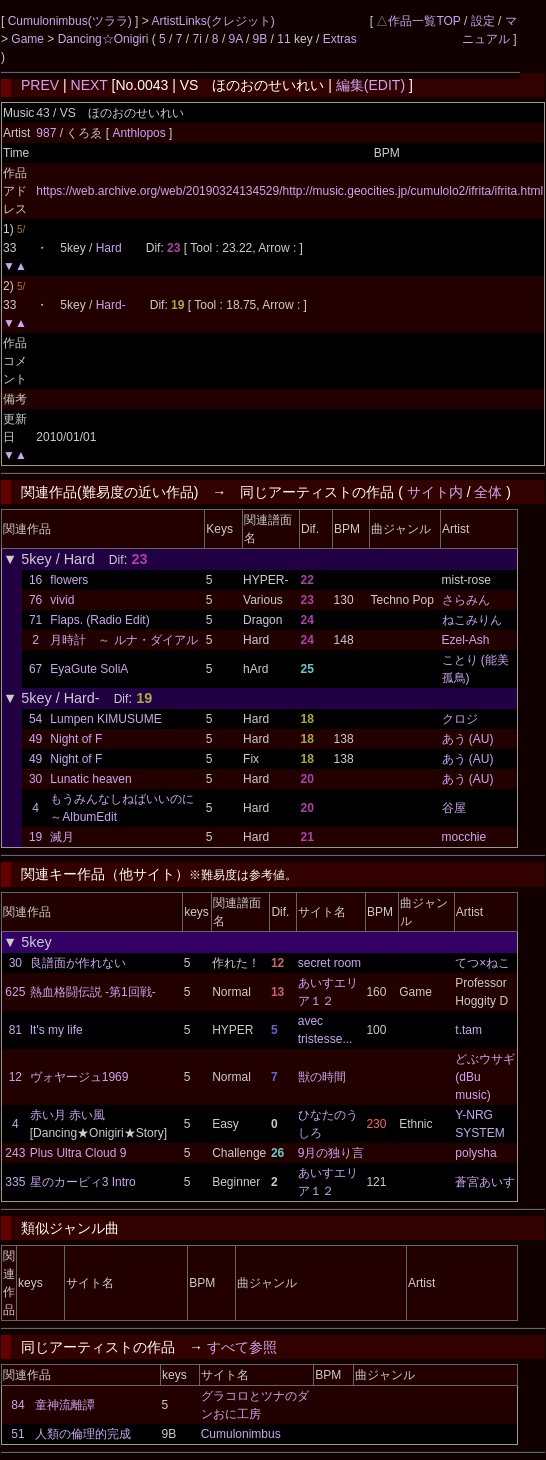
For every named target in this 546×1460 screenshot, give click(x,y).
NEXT (89, 85)
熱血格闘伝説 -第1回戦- (93, 992)
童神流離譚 (65, 1405)
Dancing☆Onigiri (105, 39)
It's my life (56, 1030)
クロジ (460, 719)
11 (283, 39)
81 (15, 1030)
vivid (62, 600)
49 (35, 739)
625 (15, 992)
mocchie (464, 837)
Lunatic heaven (90, 779)
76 (35, 600)
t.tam (468, 1030)
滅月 (62, 837)
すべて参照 (242, 1347)
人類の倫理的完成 (83, 1434)
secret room (329, 963)
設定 (483, 21)
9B (260, 39)
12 (15, 1077)
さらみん (466, 600)
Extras (340, 39)
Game (29, 39)
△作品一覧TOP (418, 21)
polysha (475, 1153)
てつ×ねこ (482, 963)
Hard (109, 248)
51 (17, 1434)
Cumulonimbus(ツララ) (71, 21)
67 (35, 669)
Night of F (76, 739)
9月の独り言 (331, 1153)
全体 (488, 492)
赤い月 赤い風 (67, 1115)
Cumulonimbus (241, 1434)
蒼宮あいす (485, 1182)
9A (236, 39)
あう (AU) (468, 739)
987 (46, 133)
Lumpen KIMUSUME (105, 719)
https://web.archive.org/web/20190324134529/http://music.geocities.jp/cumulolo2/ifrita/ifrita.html (289, 191)
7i (197, 39)
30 (35, 779)
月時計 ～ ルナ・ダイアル (123, 640)
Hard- (111, 305)
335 (15, 1182)
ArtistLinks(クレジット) (212, 21)
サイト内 (435, 492)
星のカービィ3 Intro (83, 1182)
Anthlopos (140, 133)
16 (35, 580)
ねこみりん (472, 620)
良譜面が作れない (78, 963)
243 (15, 1153)
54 (35, 719)
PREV (40, 85)
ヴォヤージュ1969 (79, 1077)
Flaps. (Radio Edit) (99, 620)
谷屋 (454, 808)
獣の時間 (322, 1077)
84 (17, 1405)
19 (35, 837)
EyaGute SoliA (89, 669)
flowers (69, 580)
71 (35, 620)
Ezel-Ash (466, 640)
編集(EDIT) (370, 85)
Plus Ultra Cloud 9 (78, 1153)
